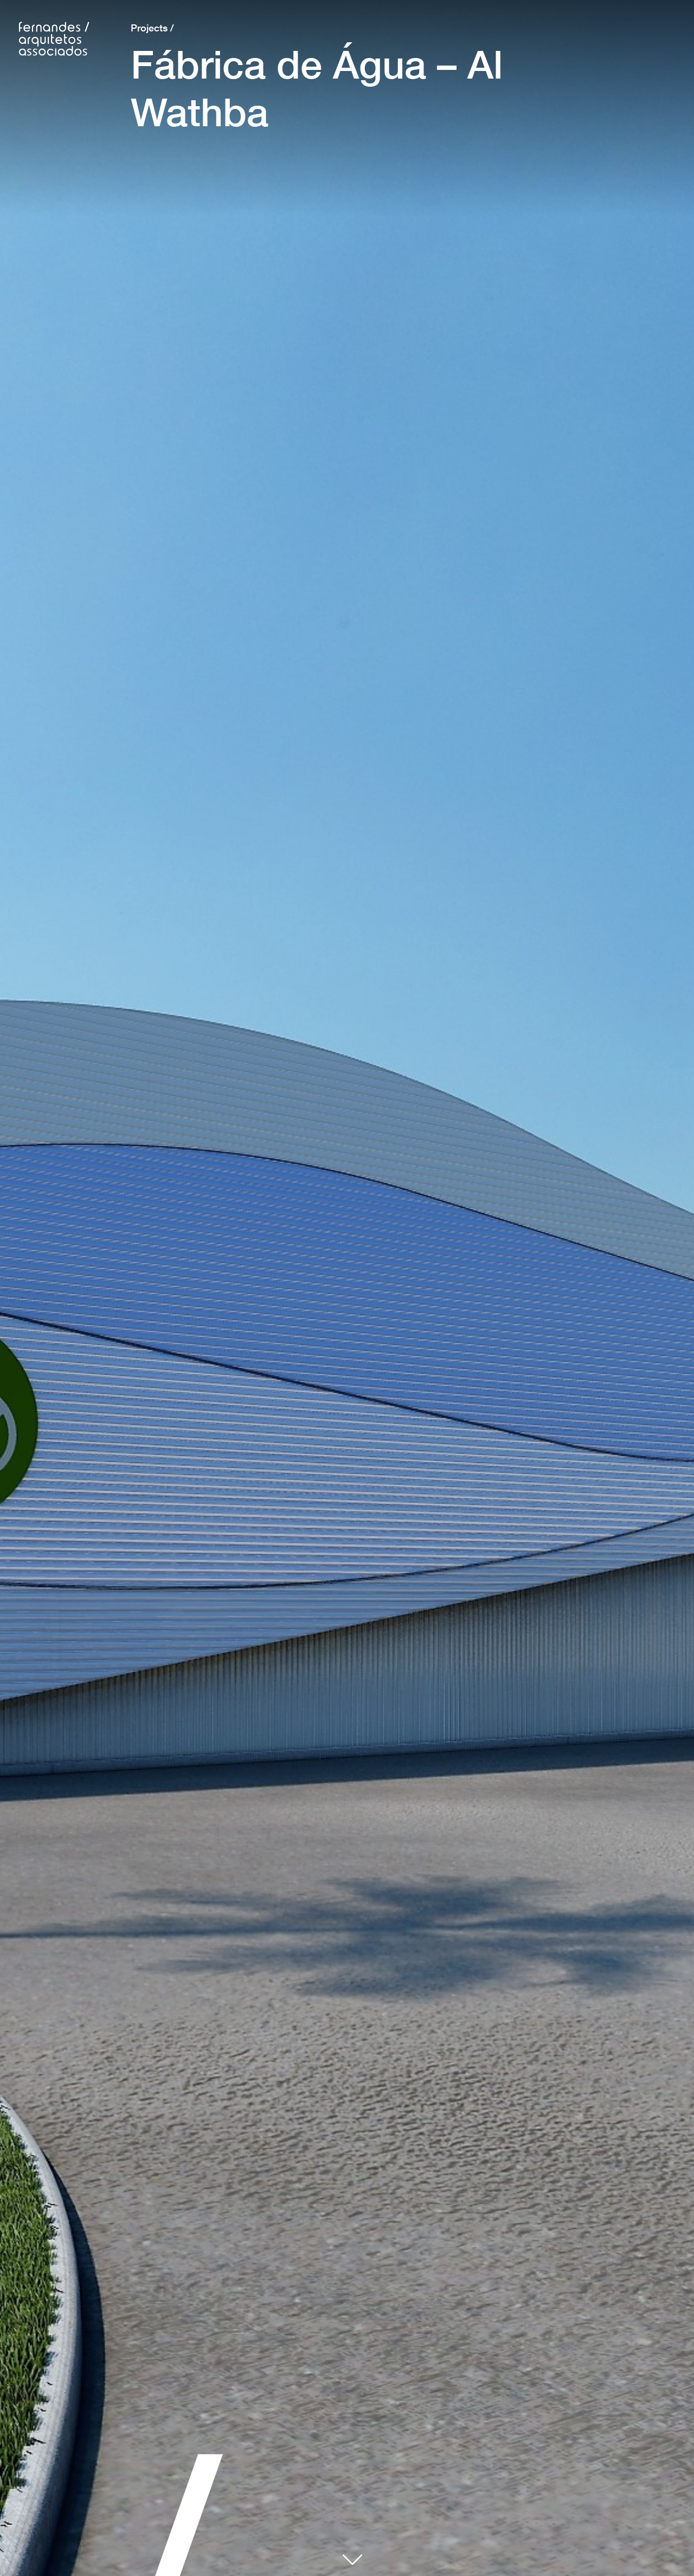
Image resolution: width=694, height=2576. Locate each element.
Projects (149, 28)
